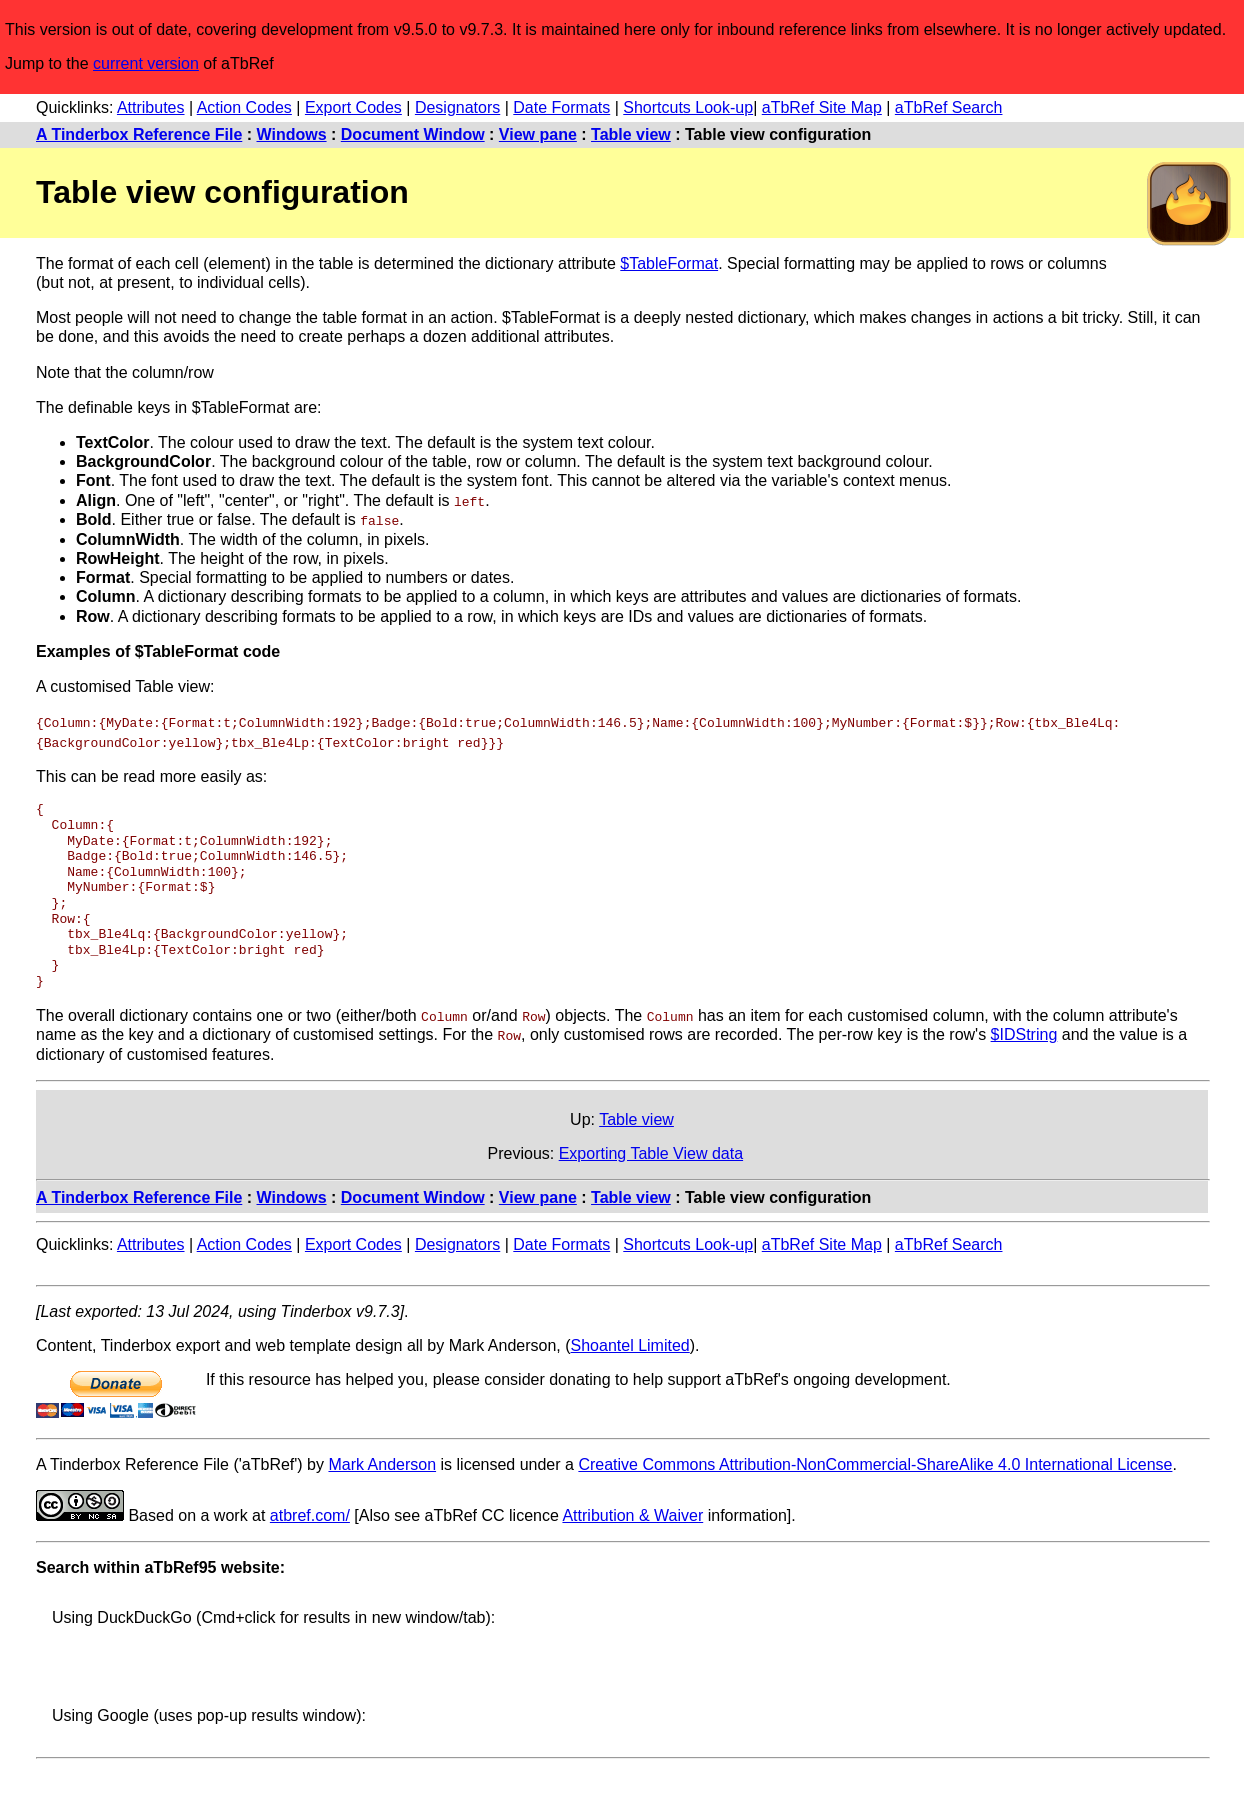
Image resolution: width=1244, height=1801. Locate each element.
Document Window (413, 134)
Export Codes (353, 107)
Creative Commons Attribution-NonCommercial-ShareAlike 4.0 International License (875, 1462)
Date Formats (561, 107)
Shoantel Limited (630, 1343)
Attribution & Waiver (632, 1513)
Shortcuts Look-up (688, 107)
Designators (457, 107)
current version (146, 63)
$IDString (1024, 1032)
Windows (292, 134)
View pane (538, 134)
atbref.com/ (310, 1513)
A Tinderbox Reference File (139, 134)
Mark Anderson (382, 1462)
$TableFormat (669, 263)
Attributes (151, 107)
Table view (631, 134)
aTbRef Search (949, 107)
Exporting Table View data (651, 1150)
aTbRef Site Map (822, 107)
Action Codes (244, 107)
